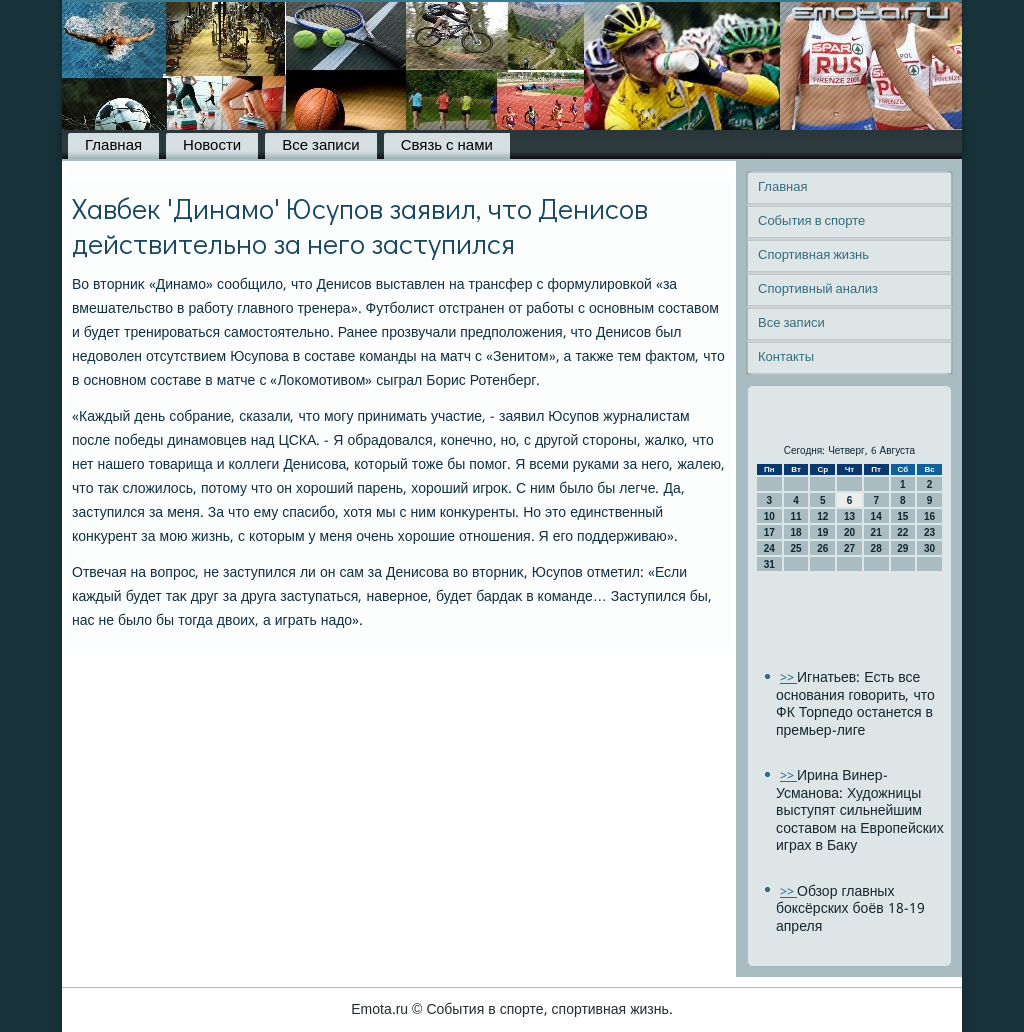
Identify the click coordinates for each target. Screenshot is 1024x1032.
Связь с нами (447, 146)
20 (849, 532)
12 (822, 516)
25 (795, 548)
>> (788, 678)
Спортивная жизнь (813, 255)
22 (902, 532)
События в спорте (811, 221)
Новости (212, 146)
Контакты (786, 357)
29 (902, 548)
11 (795, 516)
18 (795, 532)
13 (849, 516)
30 (929, 548)
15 (902, 516)
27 (849, 548)
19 (822, 532)
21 (876, 532)
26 (822, 548)
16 (929, 516)
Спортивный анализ (818, 289)
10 (769, 516)
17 (769, 532)
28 (876, 548)
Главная (113, 146)
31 (769, 564)
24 (769, 548)
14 (876, 516)
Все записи (320, 146)
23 (929, 532)
